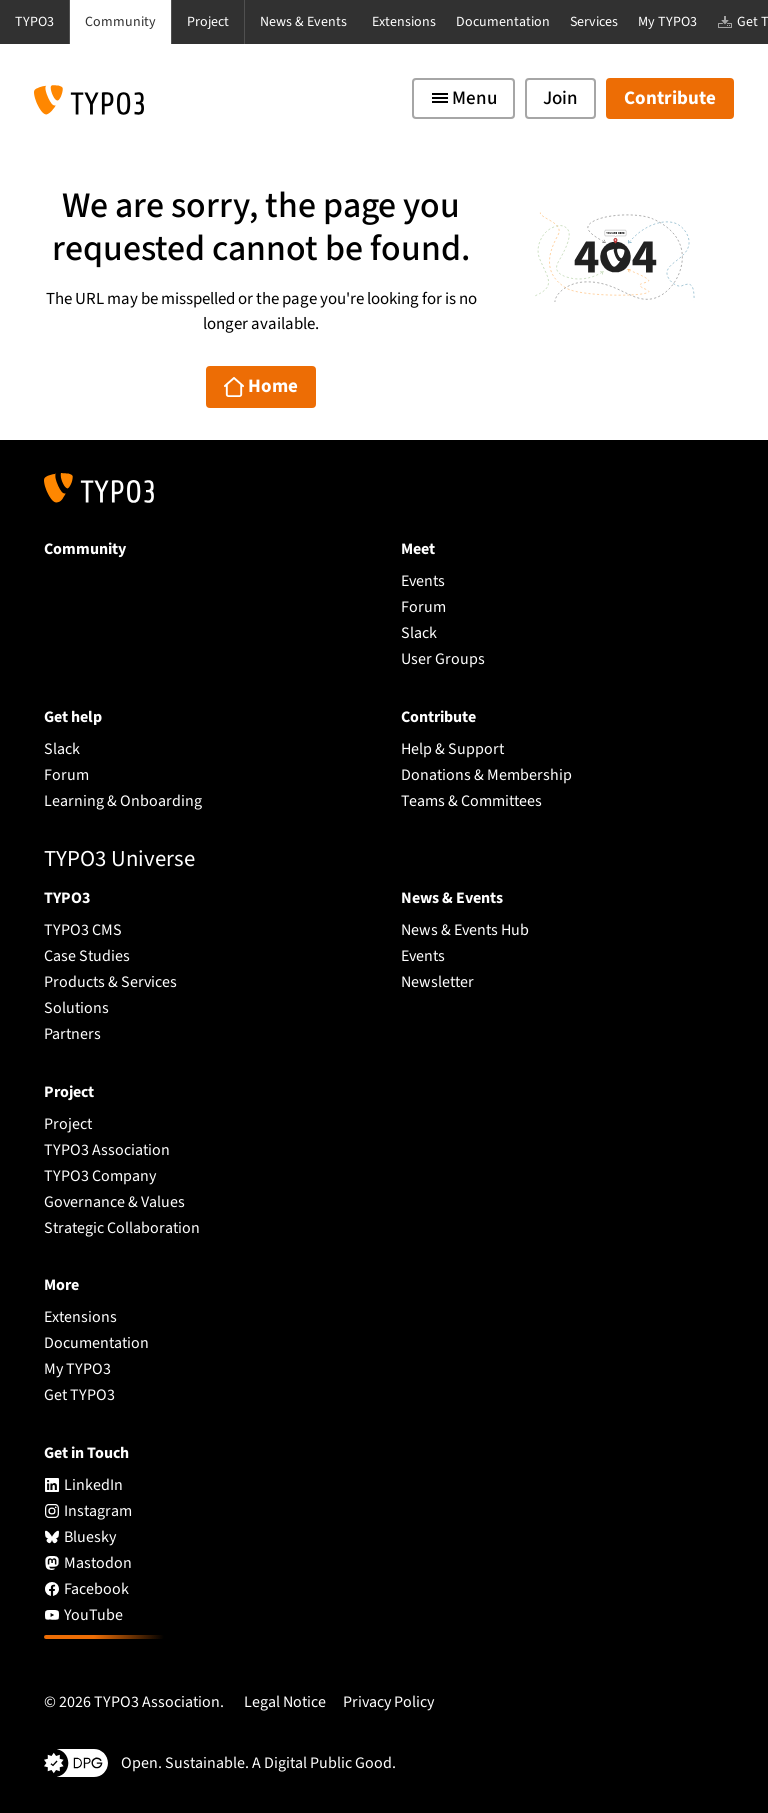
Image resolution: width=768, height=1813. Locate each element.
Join (560, 98)
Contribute (670, 98)
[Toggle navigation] (463, 98)
